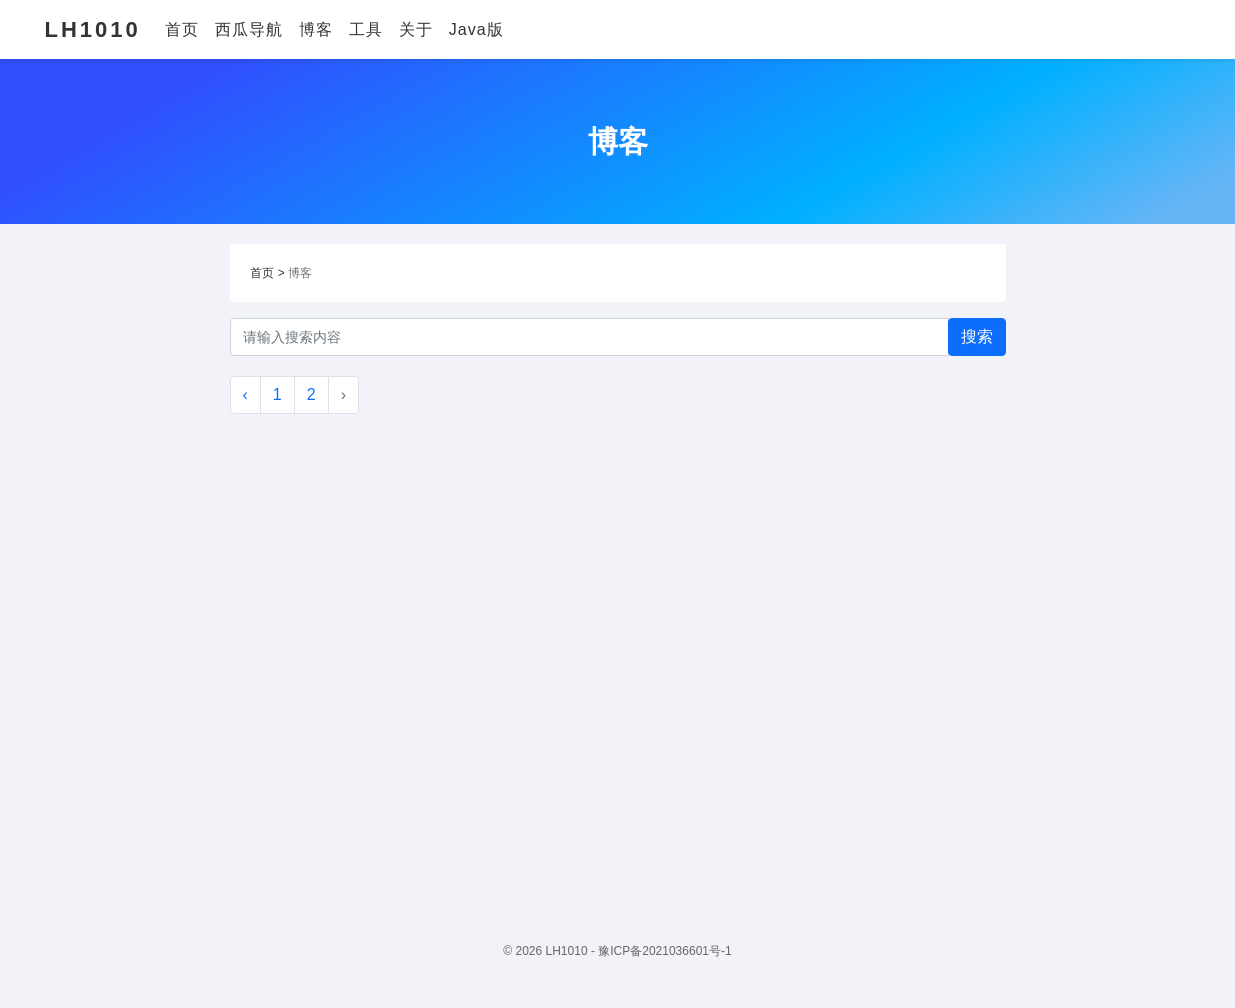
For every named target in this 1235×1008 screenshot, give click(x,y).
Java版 (476, 29)
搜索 (977, 336)
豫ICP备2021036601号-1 (664, 951)
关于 (416, 29)
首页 (182, 29)
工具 (366, 29)
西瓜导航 (249, 29)
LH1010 (93, 29)
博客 (316, 29)
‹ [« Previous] (245, 394)
